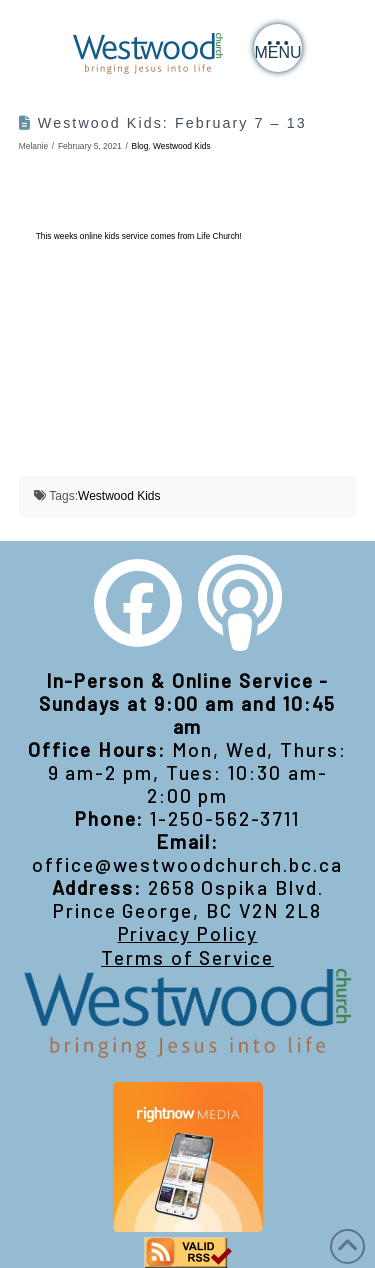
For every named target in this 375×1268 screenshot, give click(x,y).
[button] (278, 48)
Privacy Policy (188, 933)
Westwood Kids (182, 146)
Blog (140, 146)
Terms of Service (187, 957)
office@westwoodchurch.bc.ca (187, 864)
